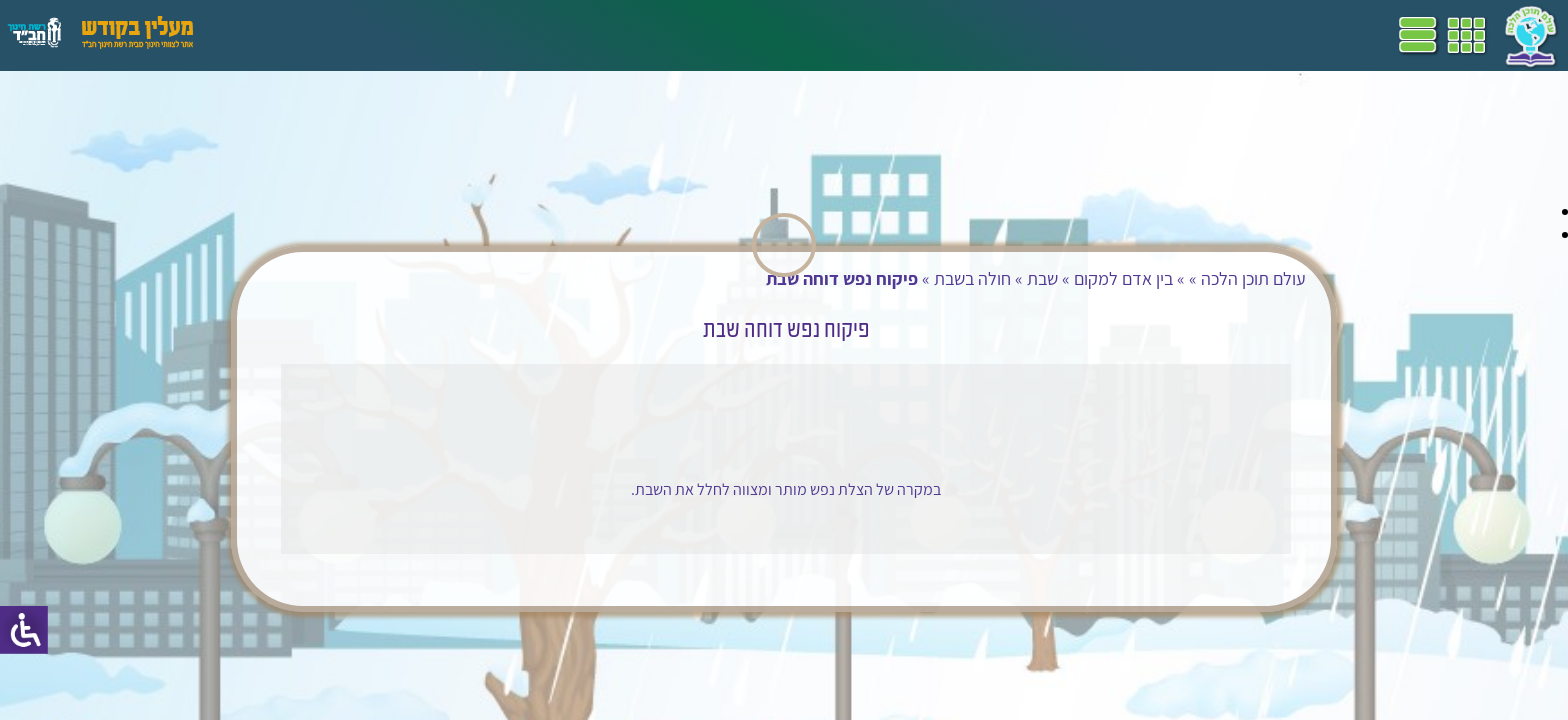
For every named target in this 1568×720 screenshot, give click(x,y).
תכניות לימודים (655, 35)
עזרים (263, 35)
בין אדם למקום (1082, 278)
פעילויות (323, 35)
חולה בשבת (931, 278)
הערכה (388, 35)
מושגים (449, 35)
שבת (1001, 278)
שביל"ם (568, 35)
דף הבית (744, 35)
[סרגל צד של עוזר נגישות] (24, 630)
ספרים (508, 35)
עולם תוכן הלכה (1212, 278)
